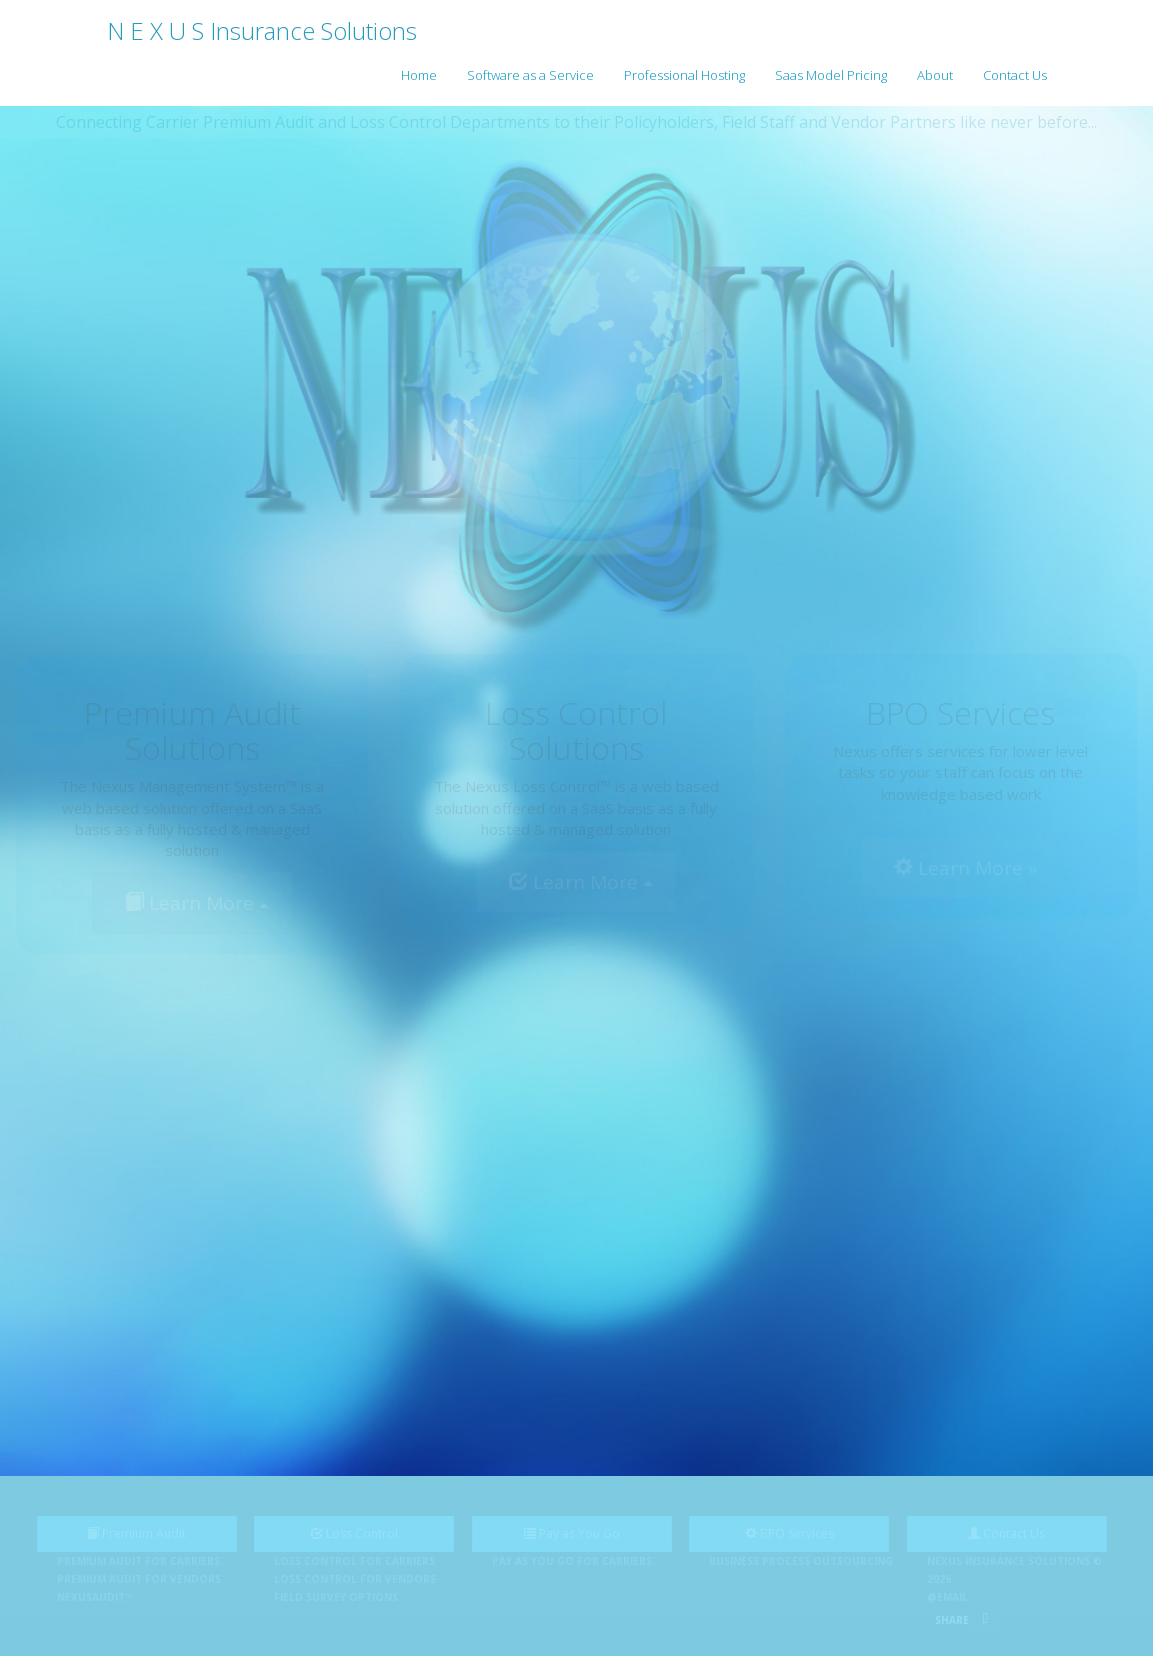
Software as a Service (530, 75)
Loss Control (354, 1533)
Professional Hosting (684, 75)
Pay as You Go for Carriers (572, 1561)
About (935, 75)
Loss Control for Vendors (355, 1579)
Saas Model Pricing (831, 75)
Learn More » (965, 868)
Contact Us (1015, 75)
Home (419, 75)
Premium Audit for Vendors (139, 1579)
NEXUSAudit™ (95, 1597)
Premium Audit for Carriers (138, 1561)
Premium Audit (136, 1533)
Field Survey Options (336, 1597)
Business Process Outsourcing (801, 1561)
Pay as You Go (572, 1533)
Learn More (197, 903)
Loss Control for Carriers (354, 1561)
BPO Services (789, 1533)
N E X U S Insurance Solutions (262, 30)
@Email (947, 1597)
